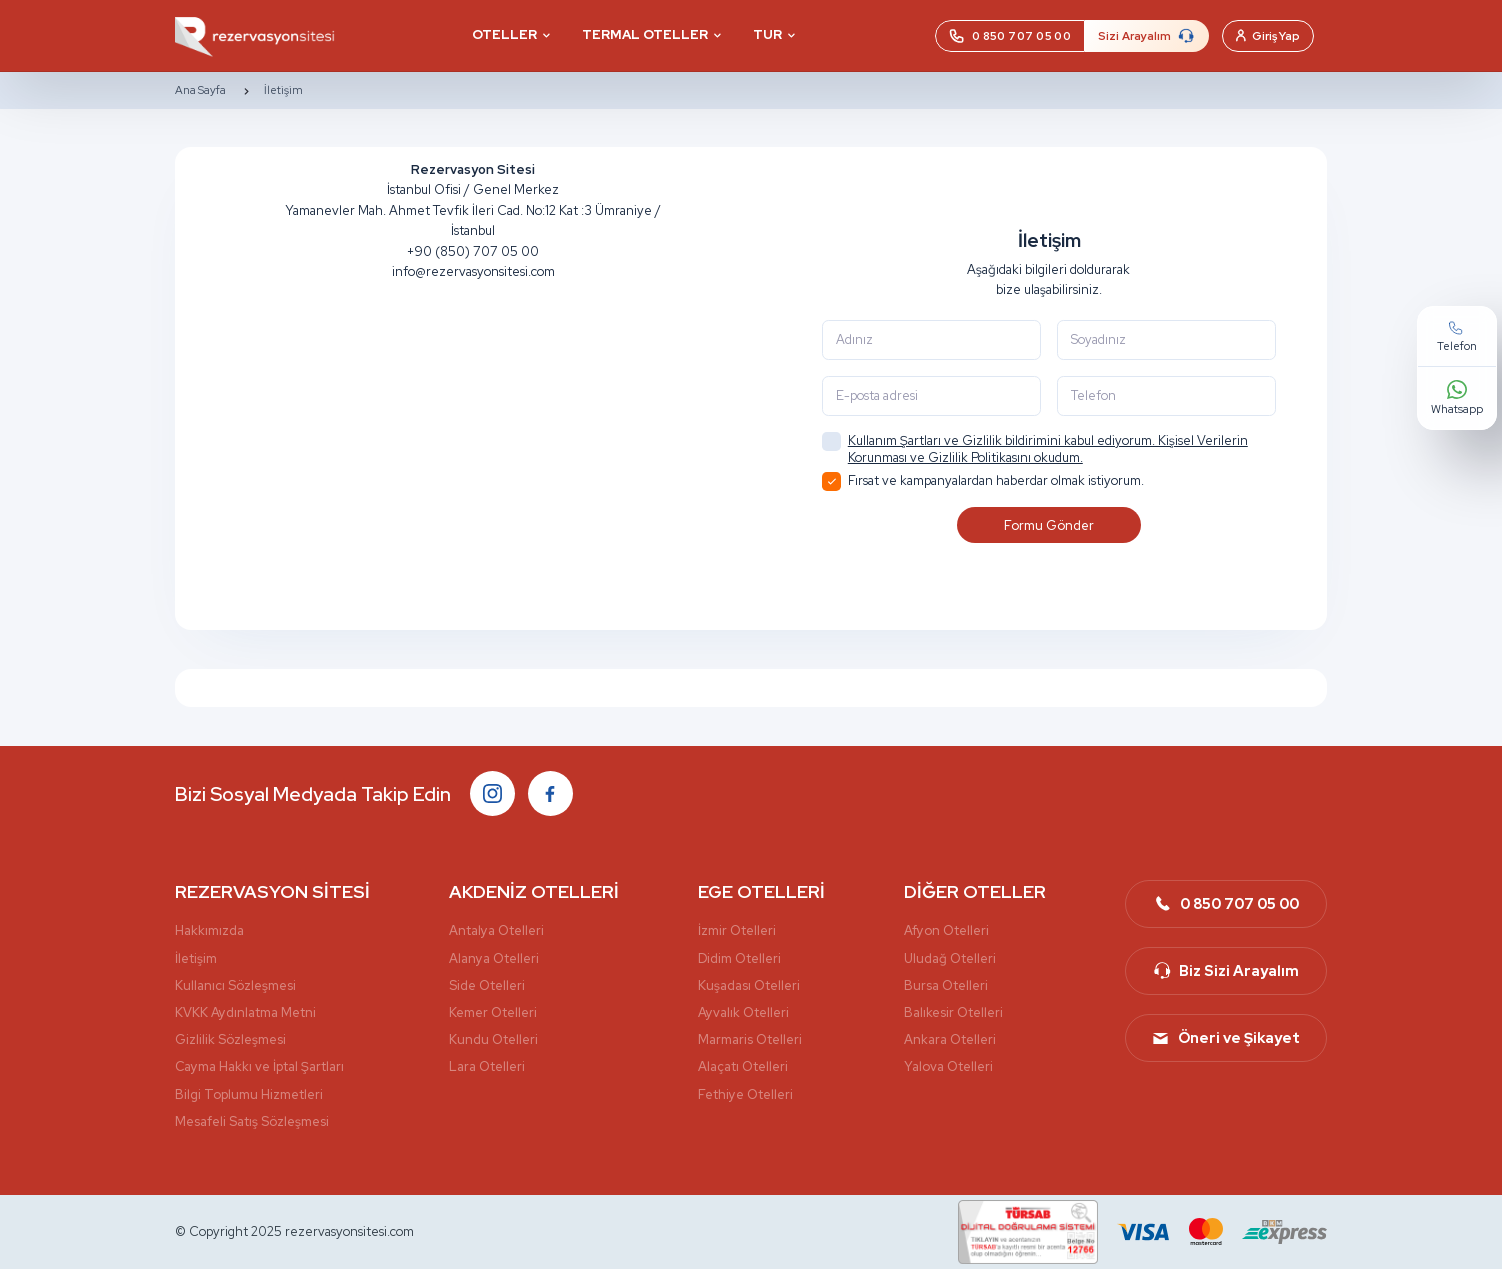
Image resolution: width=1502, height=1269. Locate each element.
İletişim (283, 90)
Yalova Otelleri (948, 1066)
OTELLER (504, 34)
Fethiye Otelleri (745, 1094)
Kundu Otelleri (493, 1039)
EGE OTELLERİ (761, 891)
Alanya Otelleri (494, 958)
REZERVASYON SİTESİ (272, 891)
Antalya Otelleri (496, 930)
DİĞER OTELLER (975, 891)
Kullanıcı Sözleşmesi (235, 985)
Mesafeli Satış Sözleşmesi (252, 1121)
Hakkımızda (209, 930)
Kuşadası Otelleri (749, 985)
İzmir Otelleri (737, 930)
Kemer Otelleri (493, 1012)
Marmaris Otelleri (750, 1039)
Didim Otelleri (739, 958)
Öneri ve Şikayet (1225, 1038)
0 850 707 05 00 (1226, 904)
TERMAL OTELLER (645, 34)
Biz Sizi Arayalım (1225, 971)
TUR (767, 34)
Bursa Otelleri (946, 985)
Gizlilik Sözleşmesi (230, 1039)
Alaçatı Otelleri (743, 1066)
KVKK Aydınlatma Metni (245, 1012)
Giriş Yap (1268, 36)
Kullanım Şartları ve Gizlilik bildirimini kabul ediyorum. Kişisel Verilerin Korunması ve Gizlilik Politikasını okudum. (1048, 449)
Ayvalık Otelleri (743, 1012)
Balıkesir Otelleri (953, 1012)
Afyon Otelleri (946, 930)
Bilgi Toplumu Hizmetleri (249, 1094)
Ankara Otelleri (950, 1039)
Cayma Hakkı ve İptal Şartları (259, 1066)
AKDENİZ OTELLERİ (534, 891)
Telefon (1438, 580)
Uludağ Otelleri (950, 958)
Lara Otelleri (487, 1066)
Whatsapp (1438, 642)
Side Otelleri (487, 985)
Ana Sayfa (200, 90)
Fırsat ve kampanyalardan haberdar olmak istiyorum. (983, 481)
